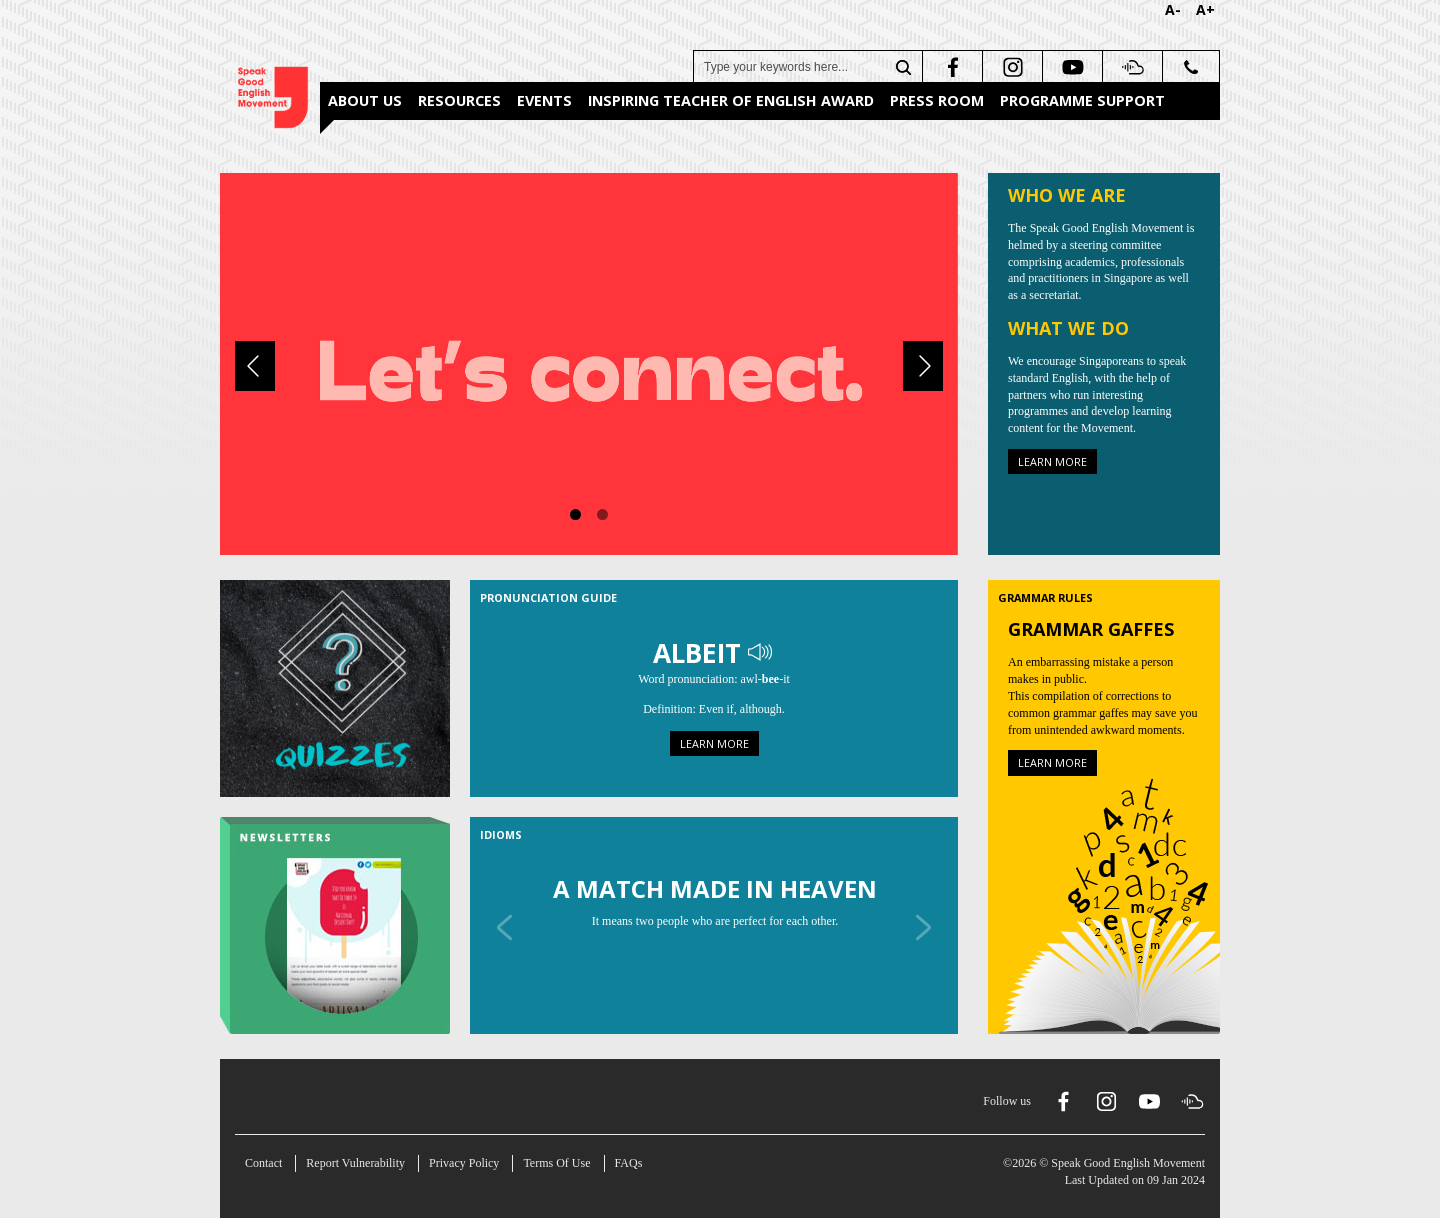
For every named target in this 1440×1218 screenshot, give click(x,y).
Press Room (937, 100)
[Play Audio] (762, 653)
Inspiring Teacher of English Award (731, 100)
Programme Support (1082, 100)
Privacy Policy (464, 1163)
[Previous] (255, 366)
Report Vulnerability (355, 1163)
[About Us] (589, 362)
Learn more (1052, 461)
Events (544, 100)
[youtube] (1070, 67)
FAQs (629, 1163)
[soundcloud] (1130, 67)
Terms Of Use (556, 1163)
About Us (365, 100)
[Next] (923, 366)
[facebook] (950, 67)
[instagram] (1010, 67)
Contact (263, 1163)
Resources (459, 100)
